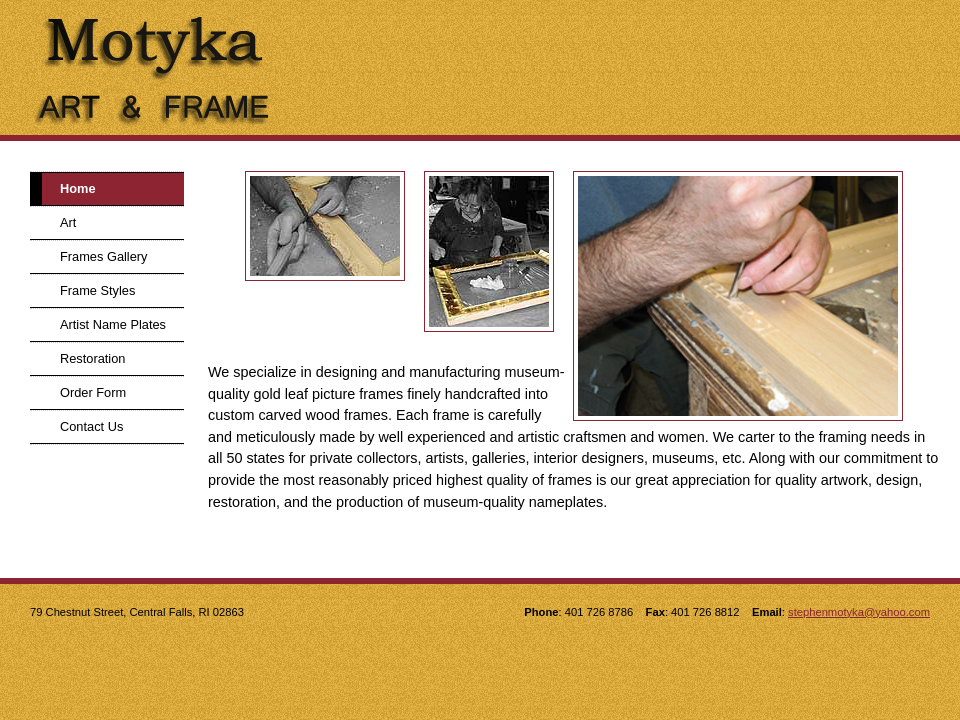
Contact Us (91, 426)
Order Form (93, 392)
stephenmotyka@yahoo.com (859, 612)
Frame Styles (97, 290)
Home (78, 188)
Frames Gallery (103, 256)
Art (68, 222)
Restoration (92, 358)
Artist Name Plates (113, 324)
